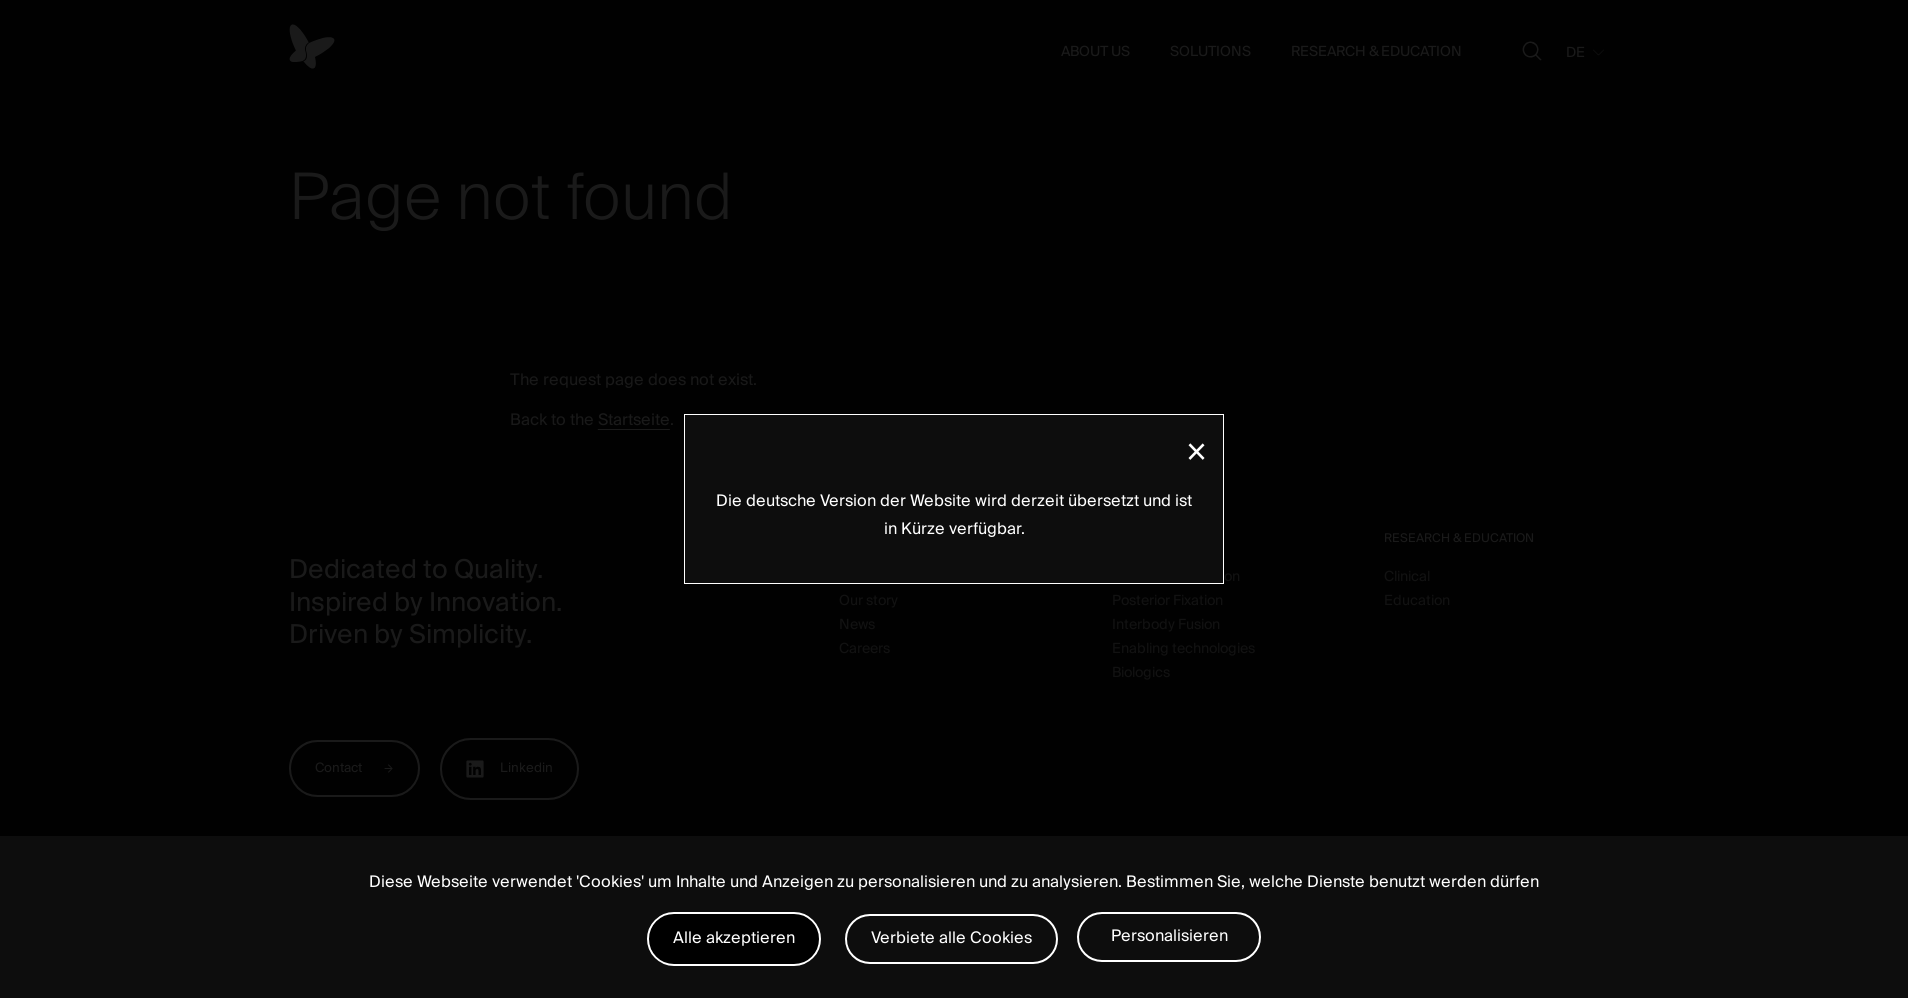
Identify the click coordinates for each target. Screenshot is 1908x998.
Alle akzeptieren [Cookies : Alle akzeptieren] (734, 938)
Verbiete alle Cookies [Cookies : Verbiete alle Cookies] (951, 938)
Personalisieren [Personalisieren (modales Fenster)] (1169, 936)
